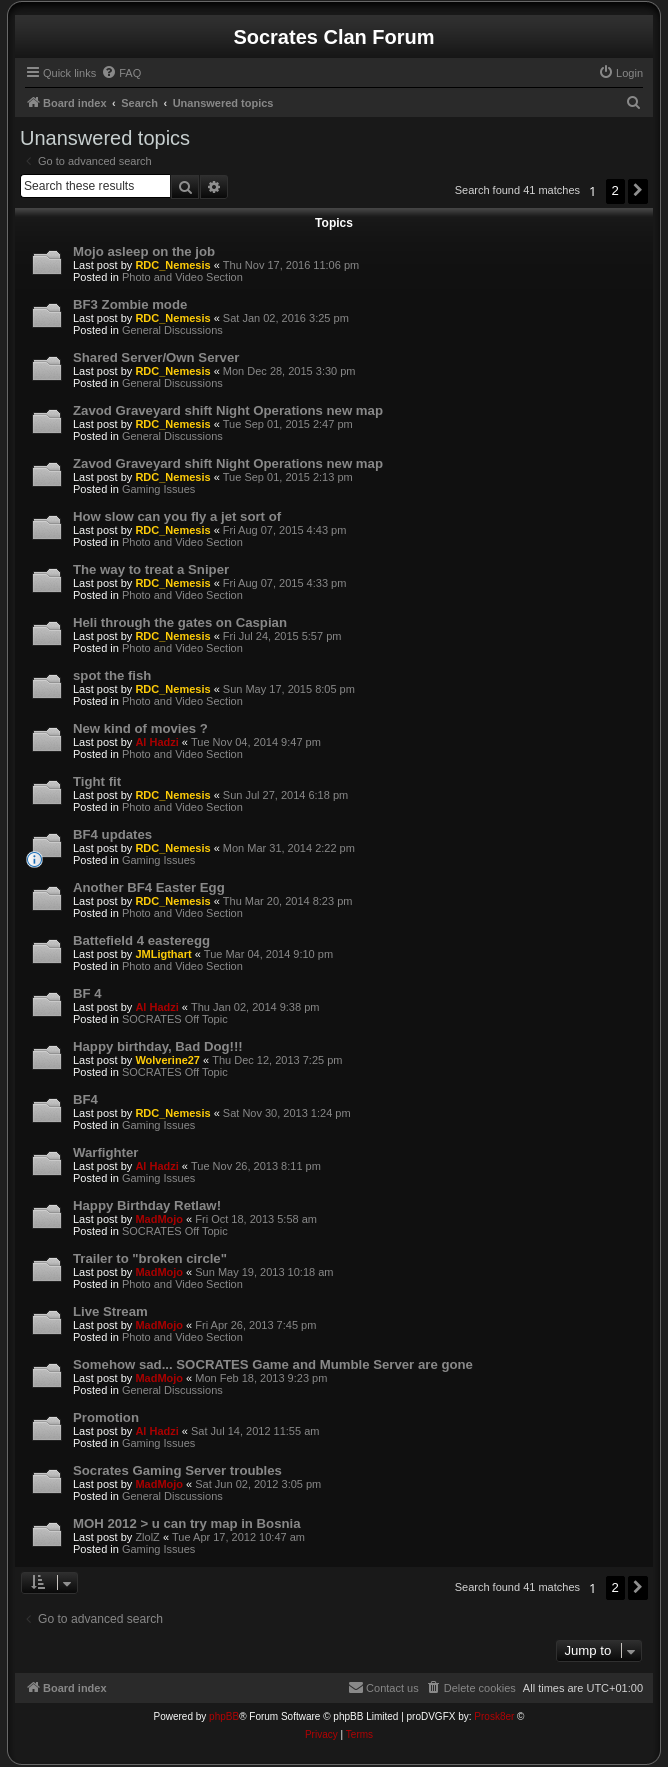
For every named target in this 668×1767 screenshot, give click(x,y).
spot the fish (112, 675)
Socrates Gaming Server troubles (177, 1470)
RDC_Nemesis (172, 265)
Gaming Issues (158, 489)
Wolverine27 (167, 1060)
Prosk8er (494, 1716)
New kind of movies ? (140, 728)
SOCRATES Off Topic (175, 1019)
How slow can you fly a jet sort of (177, 516)
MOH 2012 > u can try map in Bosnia (187, 1523)
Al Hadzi (156, 742)
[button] (638, 191)
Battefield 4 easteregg (141, 940)
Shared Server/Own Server (156, 357)
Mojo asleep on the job (144, 251)
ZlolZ (147, 1537)
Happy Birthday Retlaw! (147, 1205)
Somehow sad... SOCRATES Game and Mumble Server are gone (273, 1364)
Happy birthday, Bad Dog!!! (158, 1046)
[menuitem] (121, 73)
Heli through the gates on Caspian (180, 622)
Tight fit (97, 781)
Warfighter (105, 1152)
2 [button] (615, 190)
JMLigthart (163, 954)
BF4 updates (112, 834)
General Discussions (172, 330)
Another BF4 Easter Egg (149, 887)
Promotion (106, 1417)
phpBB (224, 1716)
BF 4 (87, 993)
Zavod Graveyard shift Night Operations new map (228, 410)
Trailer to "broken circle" (150, 1258)
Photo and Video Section (182, 277)
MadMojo (159, 1219)
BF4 (85, 1099)
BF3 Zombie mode (130, 304)
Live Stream (110, 1311)
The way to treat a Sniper (151, 569)
